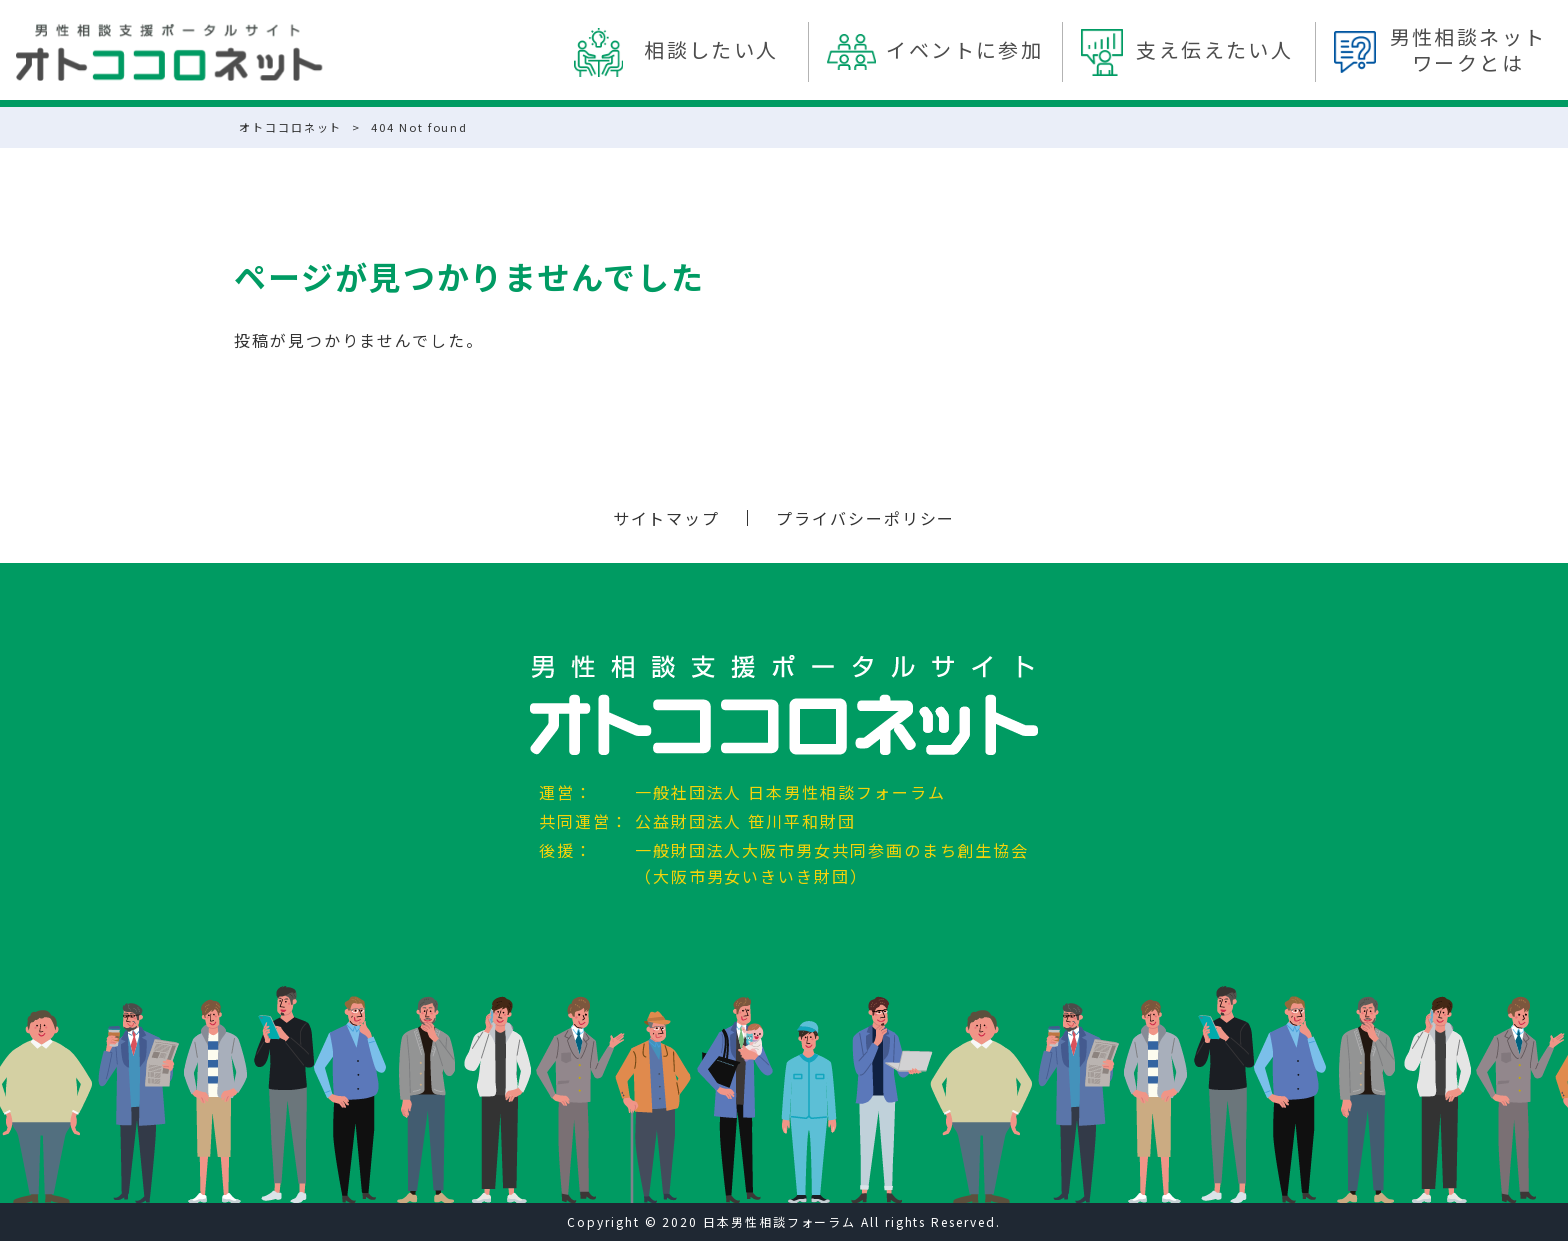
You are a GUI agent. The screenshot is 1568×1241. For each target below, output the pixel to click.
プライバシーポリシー (865, 518)
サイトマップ (667, 518)
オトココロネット (290, 127)
